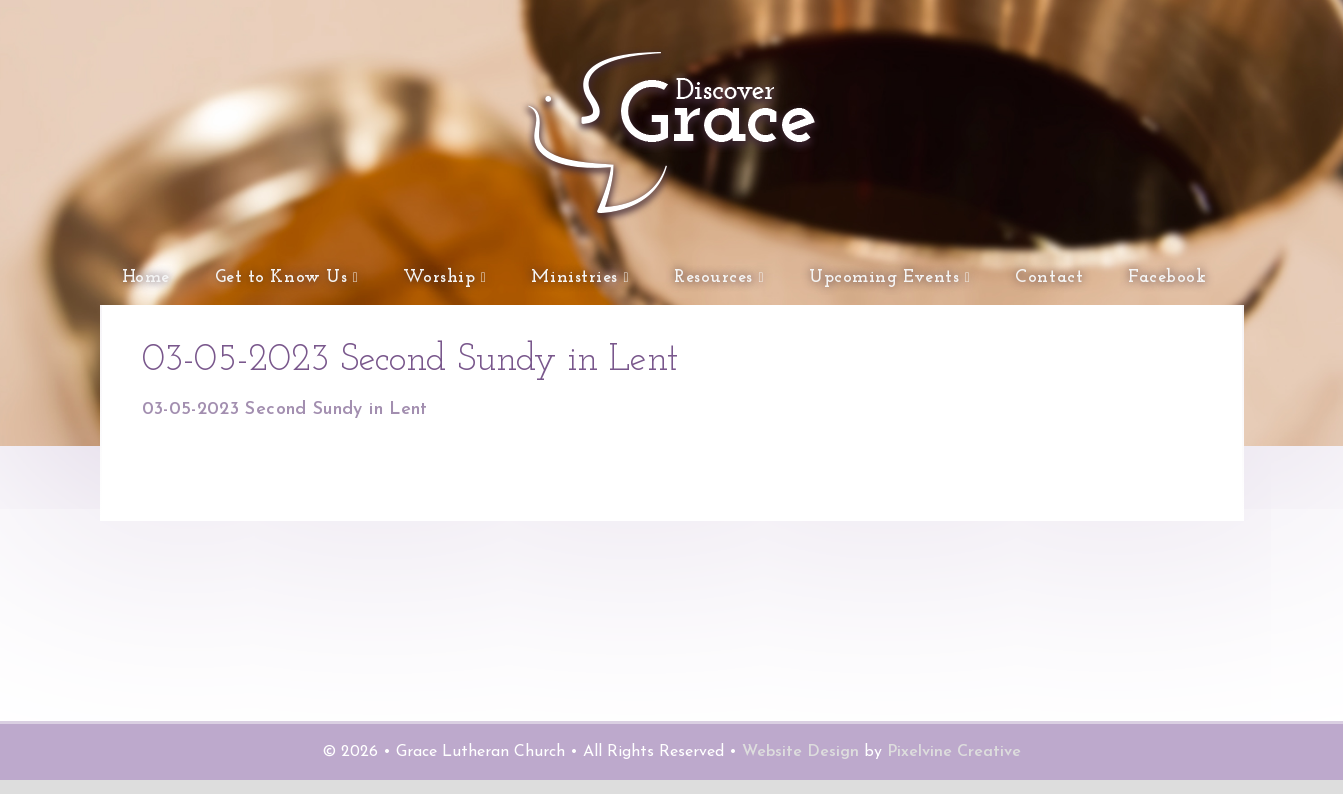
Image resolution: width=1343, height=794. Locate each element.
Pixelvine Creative (954, 766)
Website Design (800, 766)
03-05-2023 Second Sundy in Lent (285, 423)
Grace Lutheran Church (502, 230)
